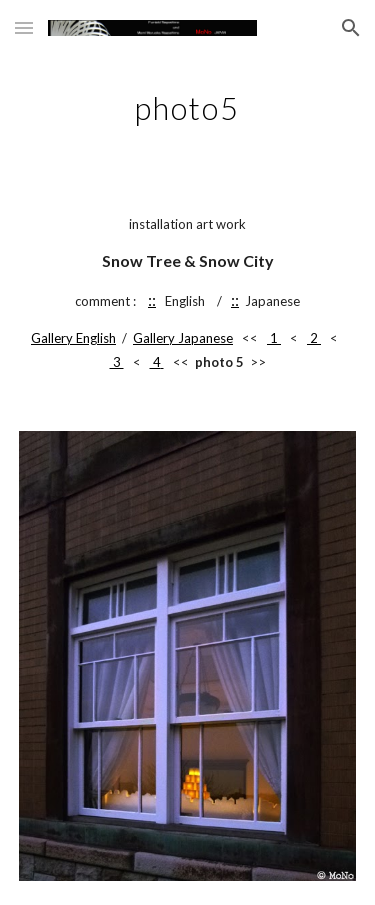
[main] (188, 105)
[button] (24, 27)
